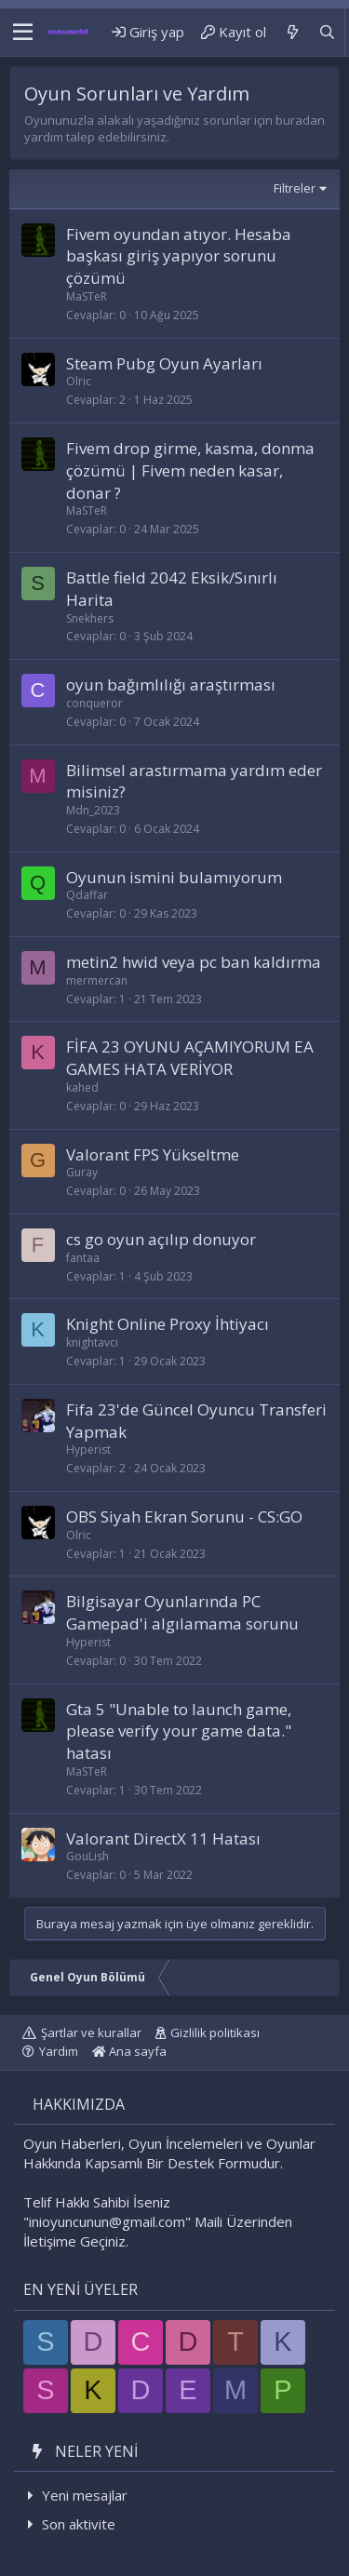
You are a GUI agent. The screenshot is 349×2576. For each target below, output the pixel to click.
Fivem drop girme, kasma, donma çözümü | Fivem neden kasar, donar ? (190, 470)
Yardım (58, 2051)
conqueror (94, 703)
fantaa (83, 1258)
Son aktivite (78, 2524)
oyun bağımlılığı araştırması (170, 684)
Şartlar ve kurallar (91, 2032)
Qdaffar (87, 895)
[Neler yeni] (292, 32)
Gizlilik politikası (215, 2032)
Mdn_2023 (93, 810)
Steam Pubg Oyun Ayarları (164, 363)
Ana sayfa (129, 2051)
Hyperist (88, 1449)
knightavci (92, 1342)
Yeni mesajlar (85, 2495)
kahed (82, 1087)
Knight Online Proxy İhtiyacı (167, 1324)
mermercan (97, 980)
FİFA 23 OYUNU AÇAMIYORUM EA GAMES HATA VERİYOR (190, 1058)
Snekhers (90, 618)
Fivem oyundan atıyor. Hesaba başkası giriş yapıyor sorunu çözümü (178, 256)
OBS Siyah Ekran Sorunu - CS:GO (184, 1516)
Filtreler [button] (294, 188)
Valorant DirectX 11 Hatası (163, 1838)
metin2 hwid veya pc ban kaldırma (193, 962)
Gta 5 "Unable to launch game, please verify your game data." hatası (178, 1731)
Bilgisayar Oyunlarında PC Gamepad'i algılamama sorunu (182, 1612)
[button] (23, 32)
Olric (78, 381)
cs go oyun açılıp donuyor (161, 1239)
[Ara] (327, 32)
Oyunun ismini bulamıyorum (174, 877)
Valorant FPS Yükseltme (152, 1154)
